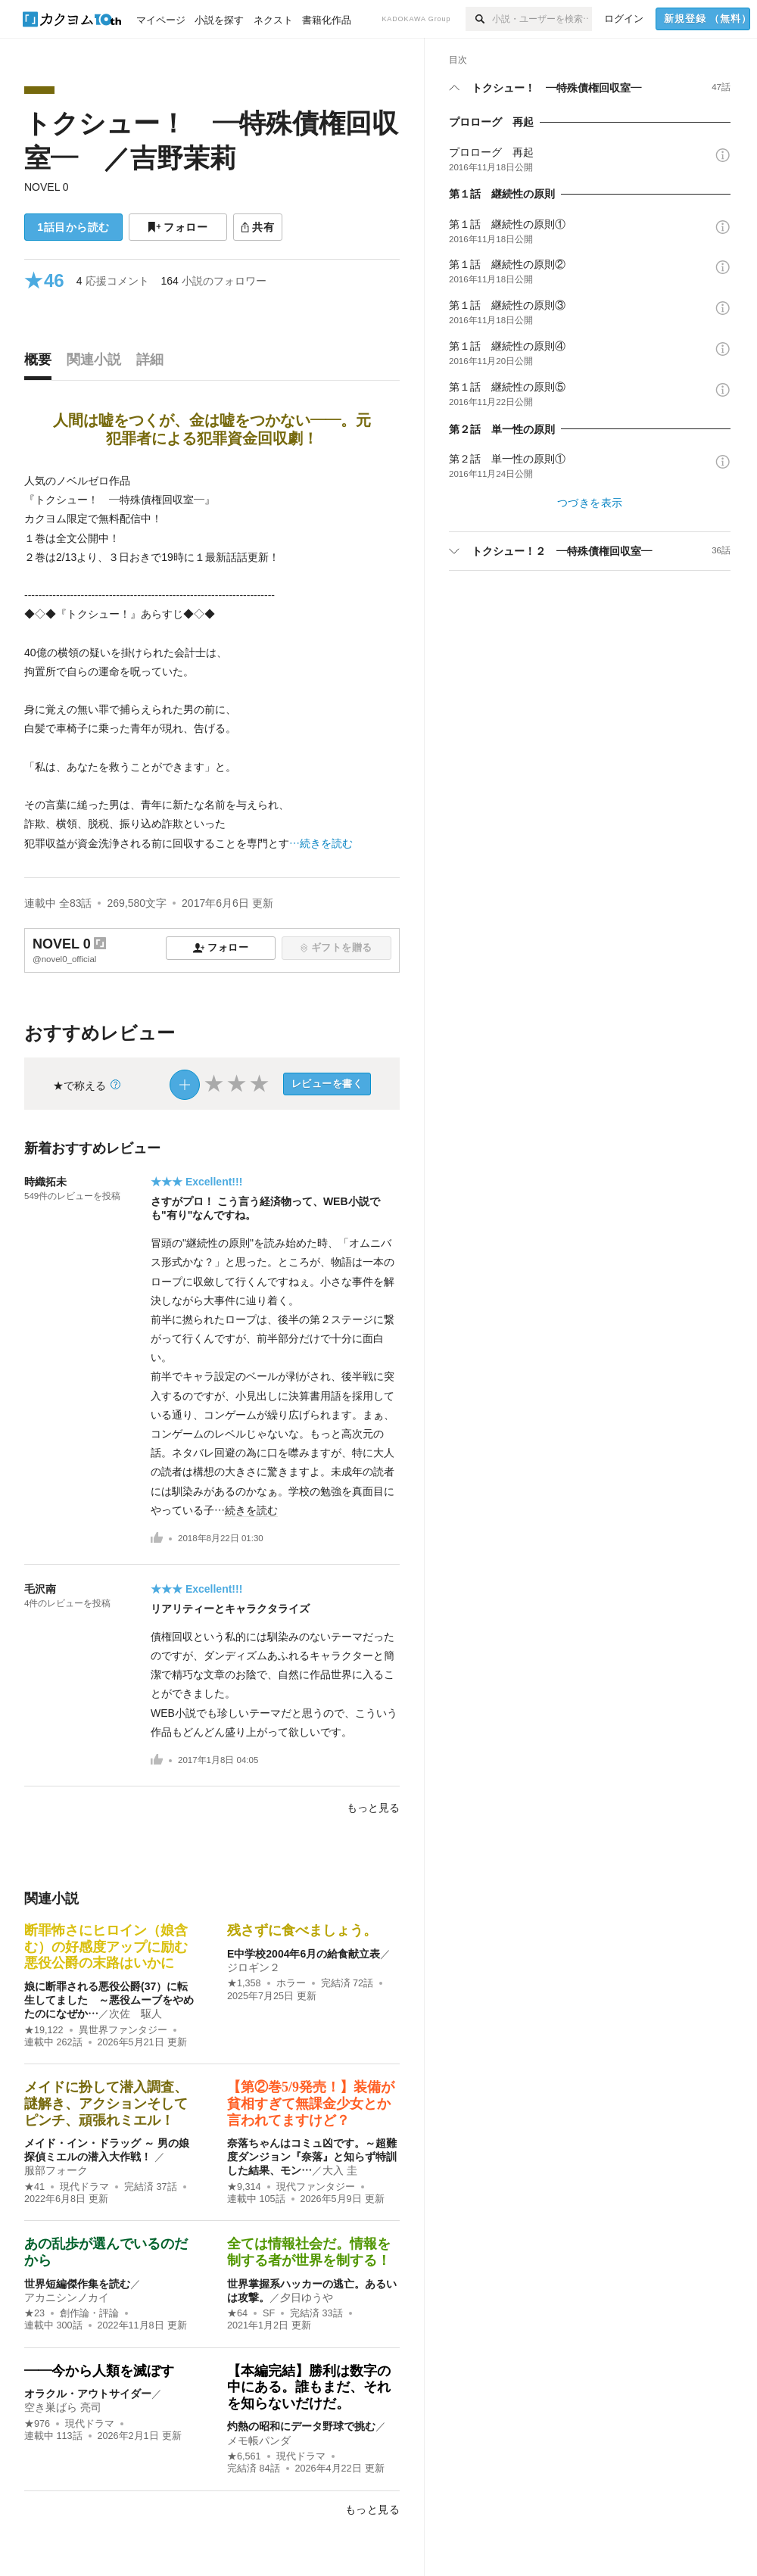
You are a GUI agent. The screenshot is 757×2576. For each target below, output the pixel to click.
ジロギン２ (253, 1967)
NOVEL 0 (46, 187)
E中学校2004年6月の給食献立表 (303, 1954)
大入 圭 (339, 2170)
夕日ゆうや (306, 2297)
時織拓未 (45, 1182)
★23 (34, 2313)
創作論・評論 (89, 2313)
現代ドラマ (84, 2187)
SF (269, 2313)
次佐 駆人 (135, 2014)
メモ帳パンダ (259, 2440)
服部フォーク (56, 2170)
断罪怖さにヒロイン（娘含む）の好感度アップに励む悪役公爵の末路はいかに (106, 1946)
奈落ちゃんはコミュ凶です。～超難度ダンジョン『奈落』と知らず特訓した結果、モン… (312, 2156)
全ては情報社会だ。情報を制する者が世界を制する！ (309, 2252)
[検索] (479, 19)
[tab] (41, 363)
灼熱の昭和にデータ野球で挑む (301, 2426)
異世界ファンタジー (123, 2030)
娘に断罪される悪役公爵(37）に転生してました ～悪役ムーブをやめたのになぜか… (109, 2000)
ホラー (291, 1983)
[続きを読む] (212, 662)
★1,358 (244, 1983)
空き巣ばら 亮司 (62, 2407)
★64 (237, 2313)
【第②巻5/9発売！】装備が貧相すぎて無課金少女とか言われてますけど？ (310, 2103)
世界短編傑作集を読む (77, 2284)
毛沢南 (40, 1589)
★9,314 (244, 2187)
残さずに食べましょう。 (302, 1930)
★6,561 (244, 2456)
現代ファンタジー (315, 2187)
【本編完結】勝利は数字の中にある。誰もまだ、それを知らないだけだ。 (309, 2387)
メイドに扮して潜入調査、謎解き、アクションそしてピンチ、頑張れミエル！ (106, 2103)
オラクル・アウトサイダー (87, 2394)
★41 (34, 2187)
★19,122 (44, 2030)
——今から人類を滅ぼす (99, 2370)
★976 (37, 2424)
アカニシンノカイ (66, 2297)
